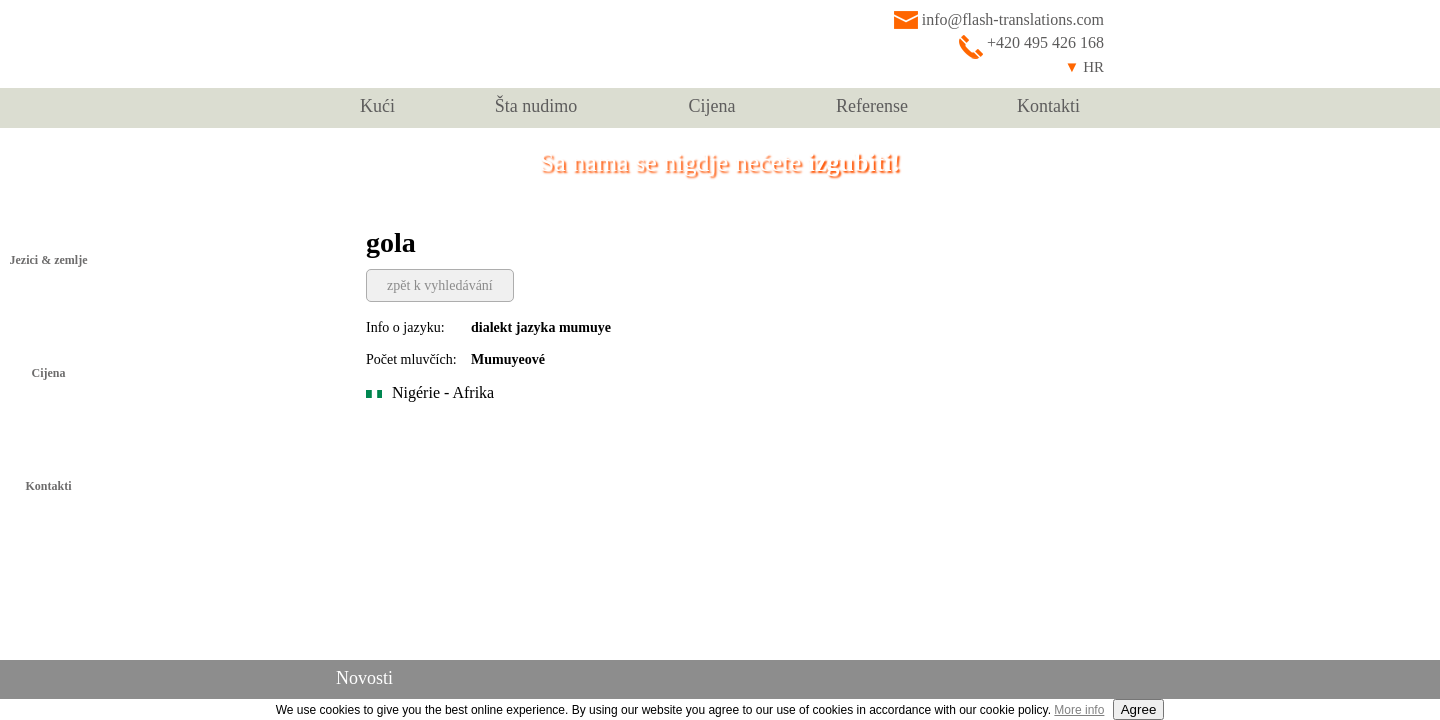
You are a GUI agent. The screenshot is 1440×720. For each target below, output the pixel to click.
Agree (1139, 709)
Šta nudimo (536, 106)
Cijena (712, 106)
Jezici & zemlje (49, 260)
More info (1079, 710)
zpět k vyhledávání (440, 285)
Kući (377, 106)
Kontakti (1048, 106)
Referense (872, 106)
